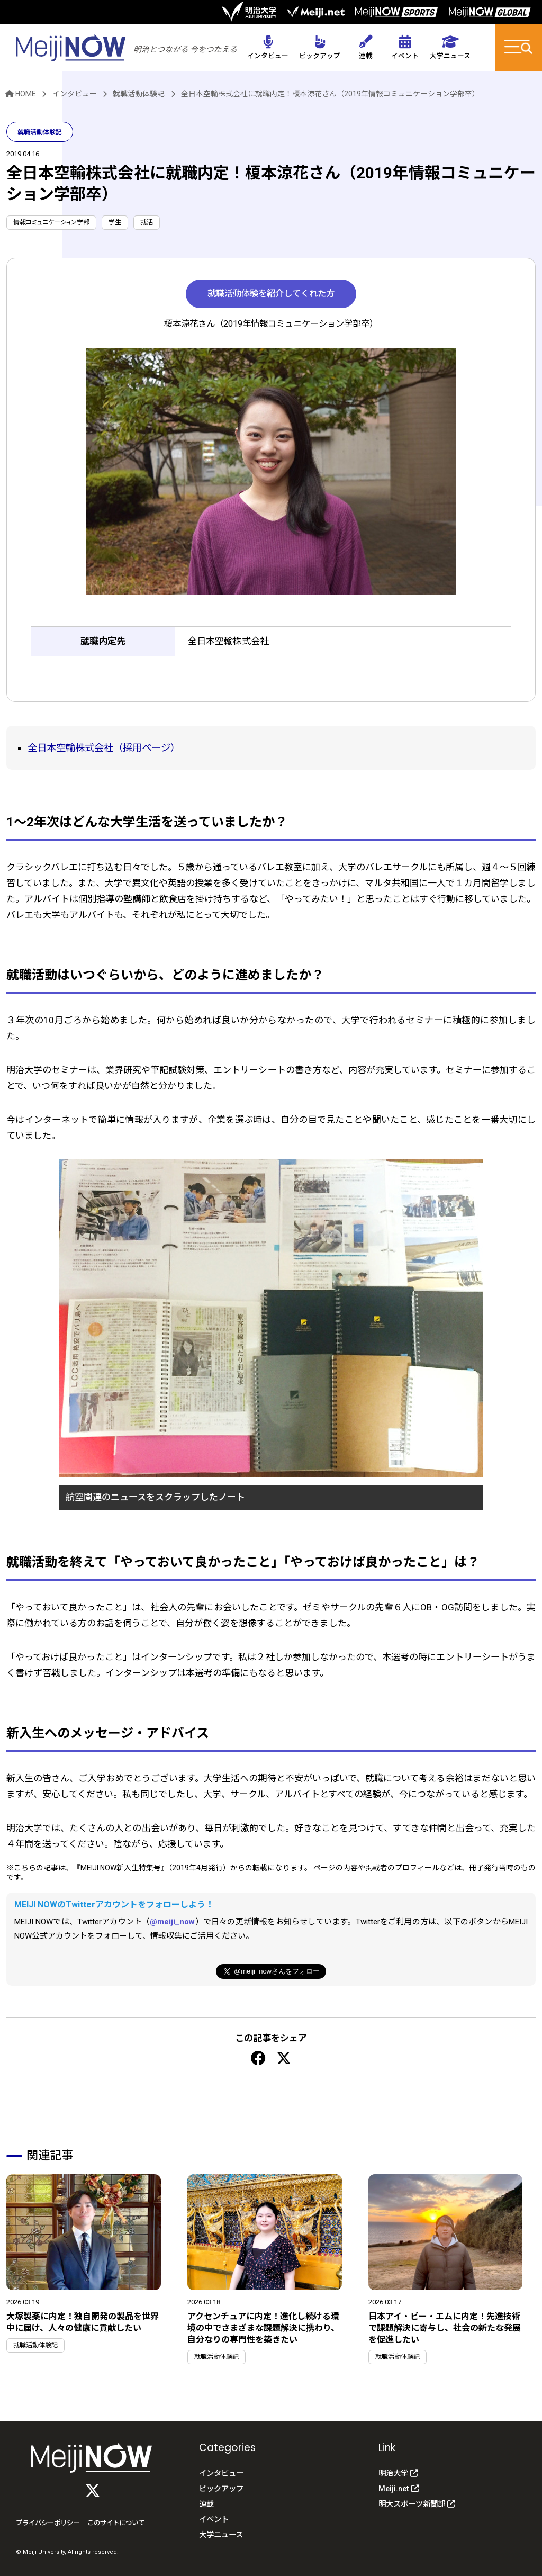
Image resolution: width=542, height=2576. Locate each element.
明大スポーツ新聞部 (416, 2504)
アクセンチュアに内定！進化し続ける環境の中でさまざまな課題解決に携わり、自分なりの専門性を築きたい (263, 2328)
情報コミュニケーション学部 (51, 222)
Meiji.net (398, 2488)
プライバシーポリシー (47, 2523)
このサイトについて (115, 2523)
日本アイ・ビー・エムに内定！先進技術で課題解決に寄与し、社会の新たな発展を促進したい (444, 2328)
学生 (115, 222)
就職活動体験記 (139, 93)
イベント (214, 2519)
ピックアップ (221, 2488)
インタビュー (74, 93)
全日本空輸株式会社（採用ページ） (104, 747)
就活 (146, 222)
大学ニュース (221, 2534)
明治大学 (398, 2473)
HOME (20, 93)
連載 (206, 2504)
